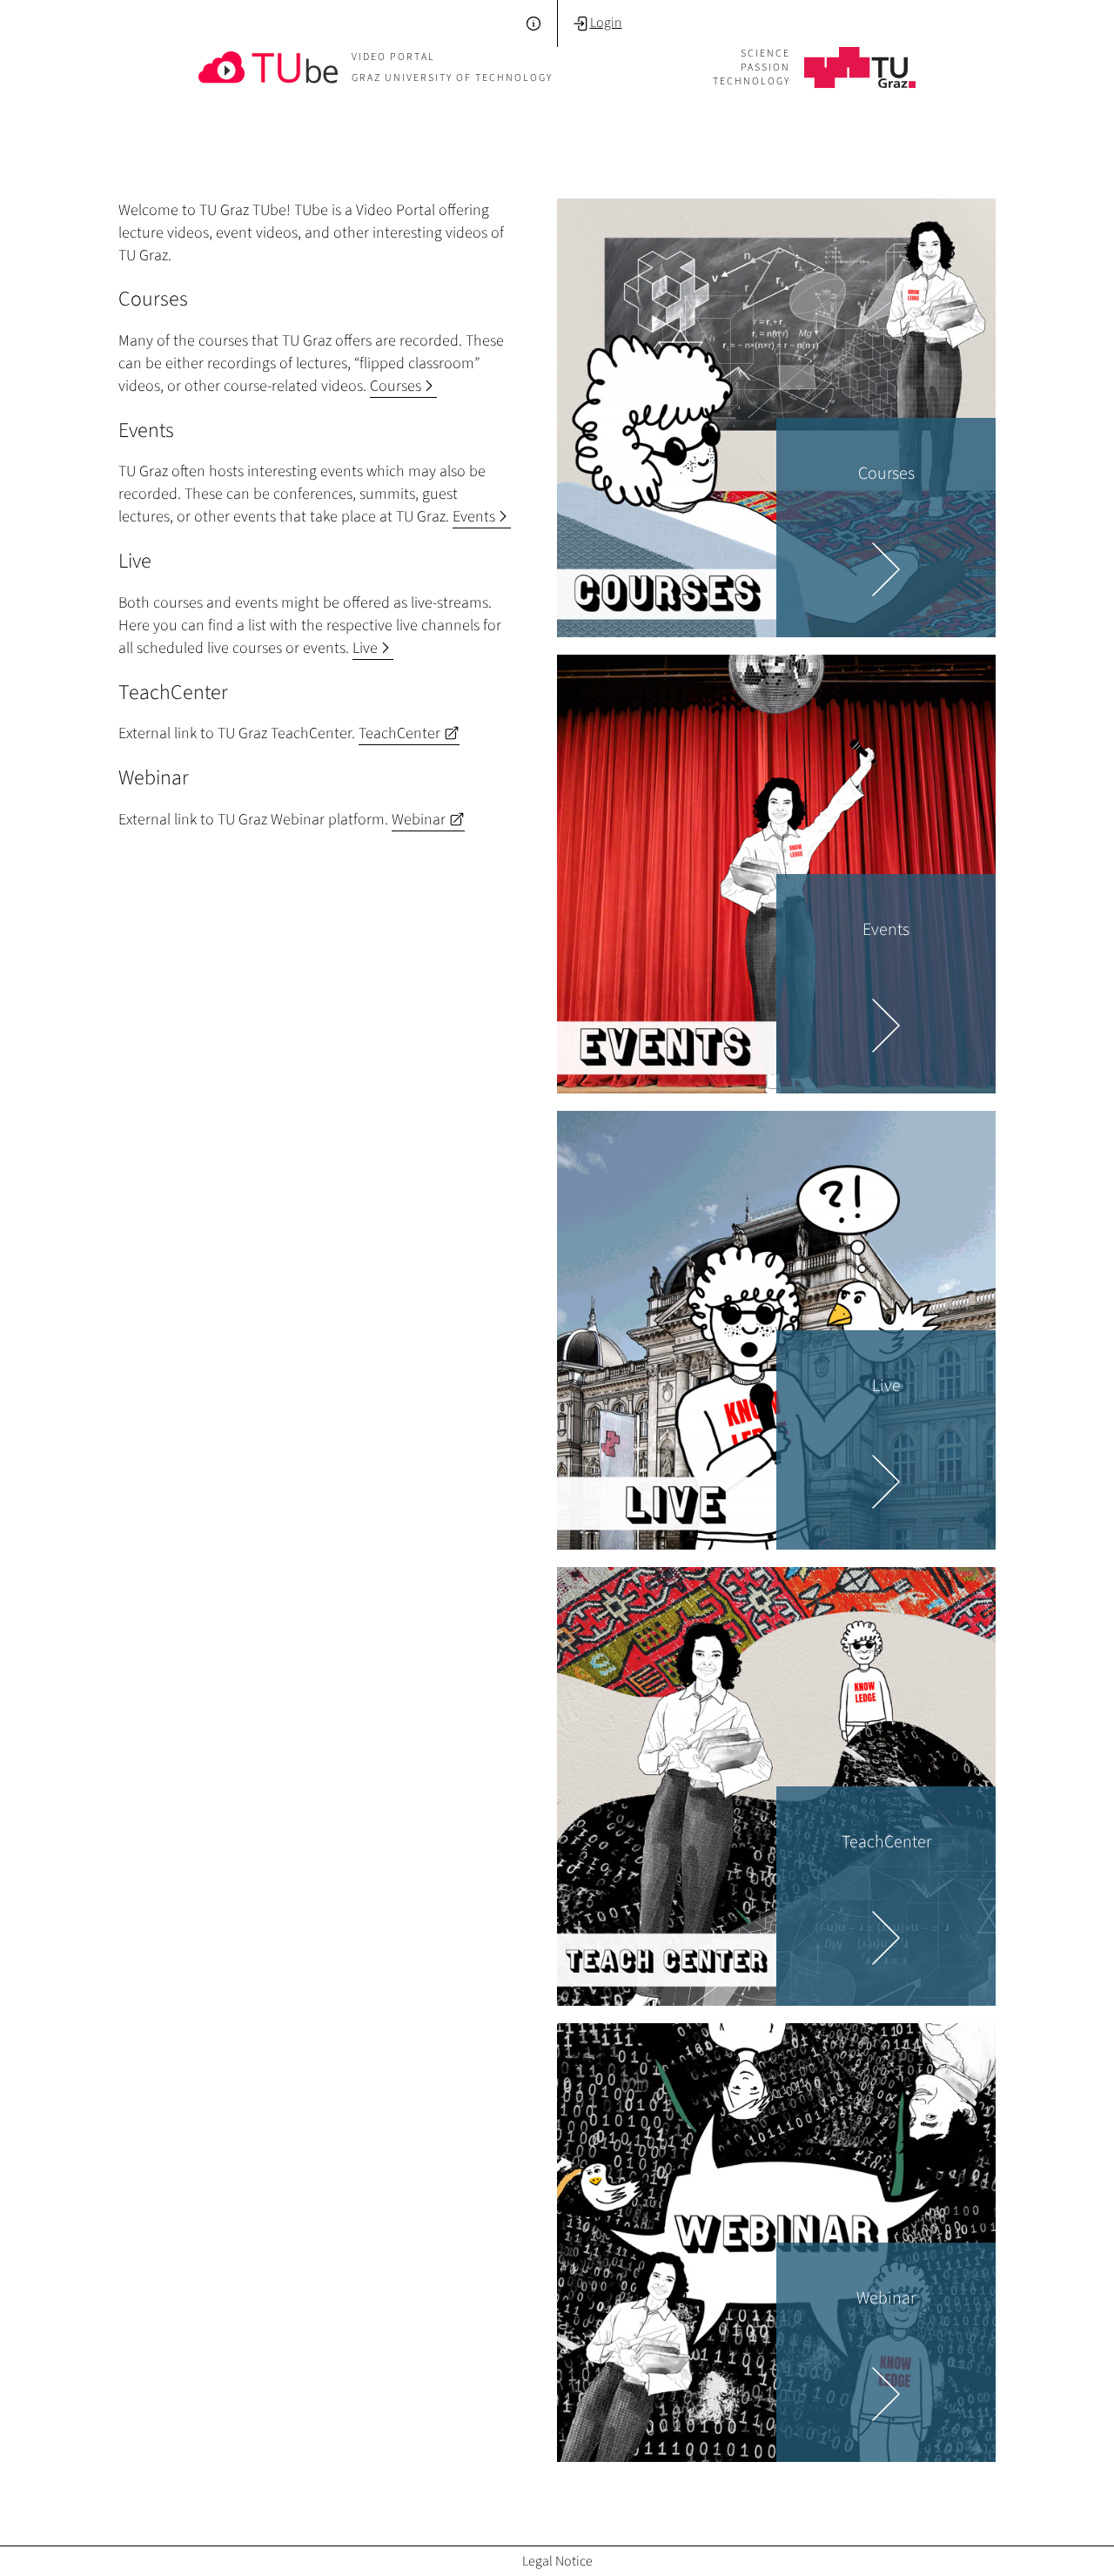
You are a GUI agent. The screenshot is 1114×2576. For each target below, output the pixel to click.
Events (482, 516)
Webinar (428, 819)
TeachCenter (409, 733)
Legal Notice (557, 2561)
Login (597, 22)
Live (372, 647)
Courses (403, 385)
